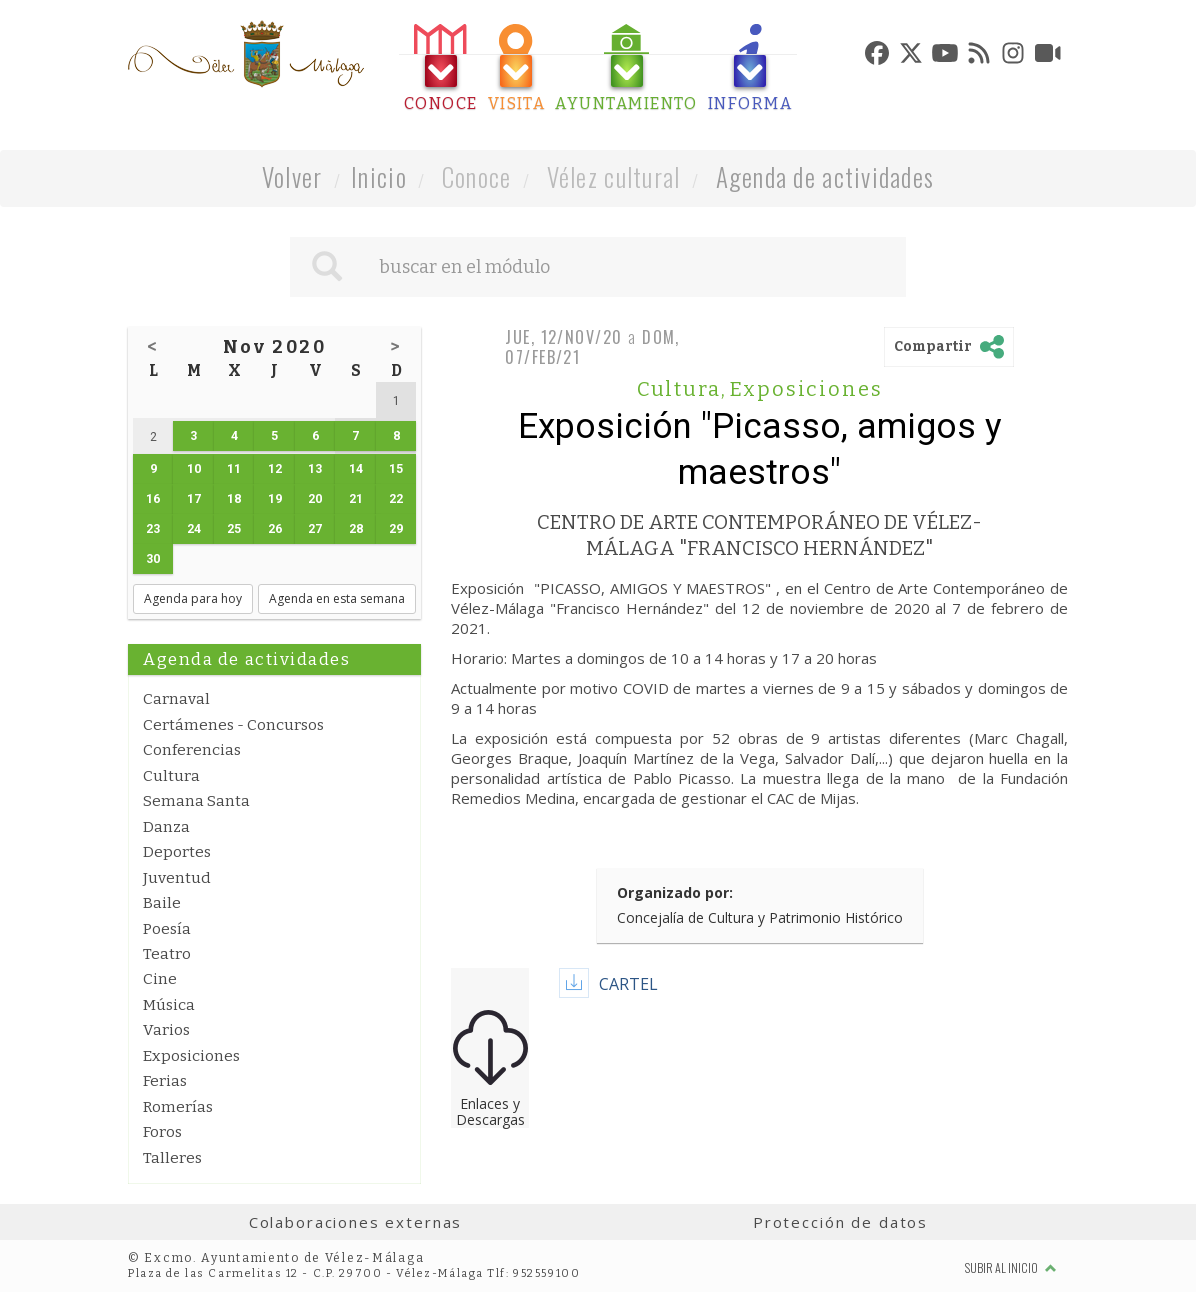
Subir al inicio (1011, 1267)
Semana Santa (196, 801)
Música (169, 1005)
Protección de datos (840, 1222)
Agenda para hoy (193, 598)
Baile (162, 903)
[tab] (441, 68)
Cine (160, 979)
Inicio (379, 176)
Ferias (165, 1081)
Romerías (178, 1107)
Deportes (177, 852)
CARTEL (628, 984)
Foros (162, 1132)
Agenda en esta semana (337, 598)
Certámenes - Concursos (233, 725)
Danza (166, 827)
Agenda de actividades (825, 176)
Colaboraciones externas (356, 1222)
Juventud (177, 878)
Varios (166, 1030)
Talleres (172, 1158)
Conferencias (192, 750)
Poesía (167, 929)
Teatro (167, 954)
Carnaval (176, 699)
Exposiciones (191, 1056)
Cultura (171, 776)
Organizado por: (675, 892)
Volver (292, 176)
